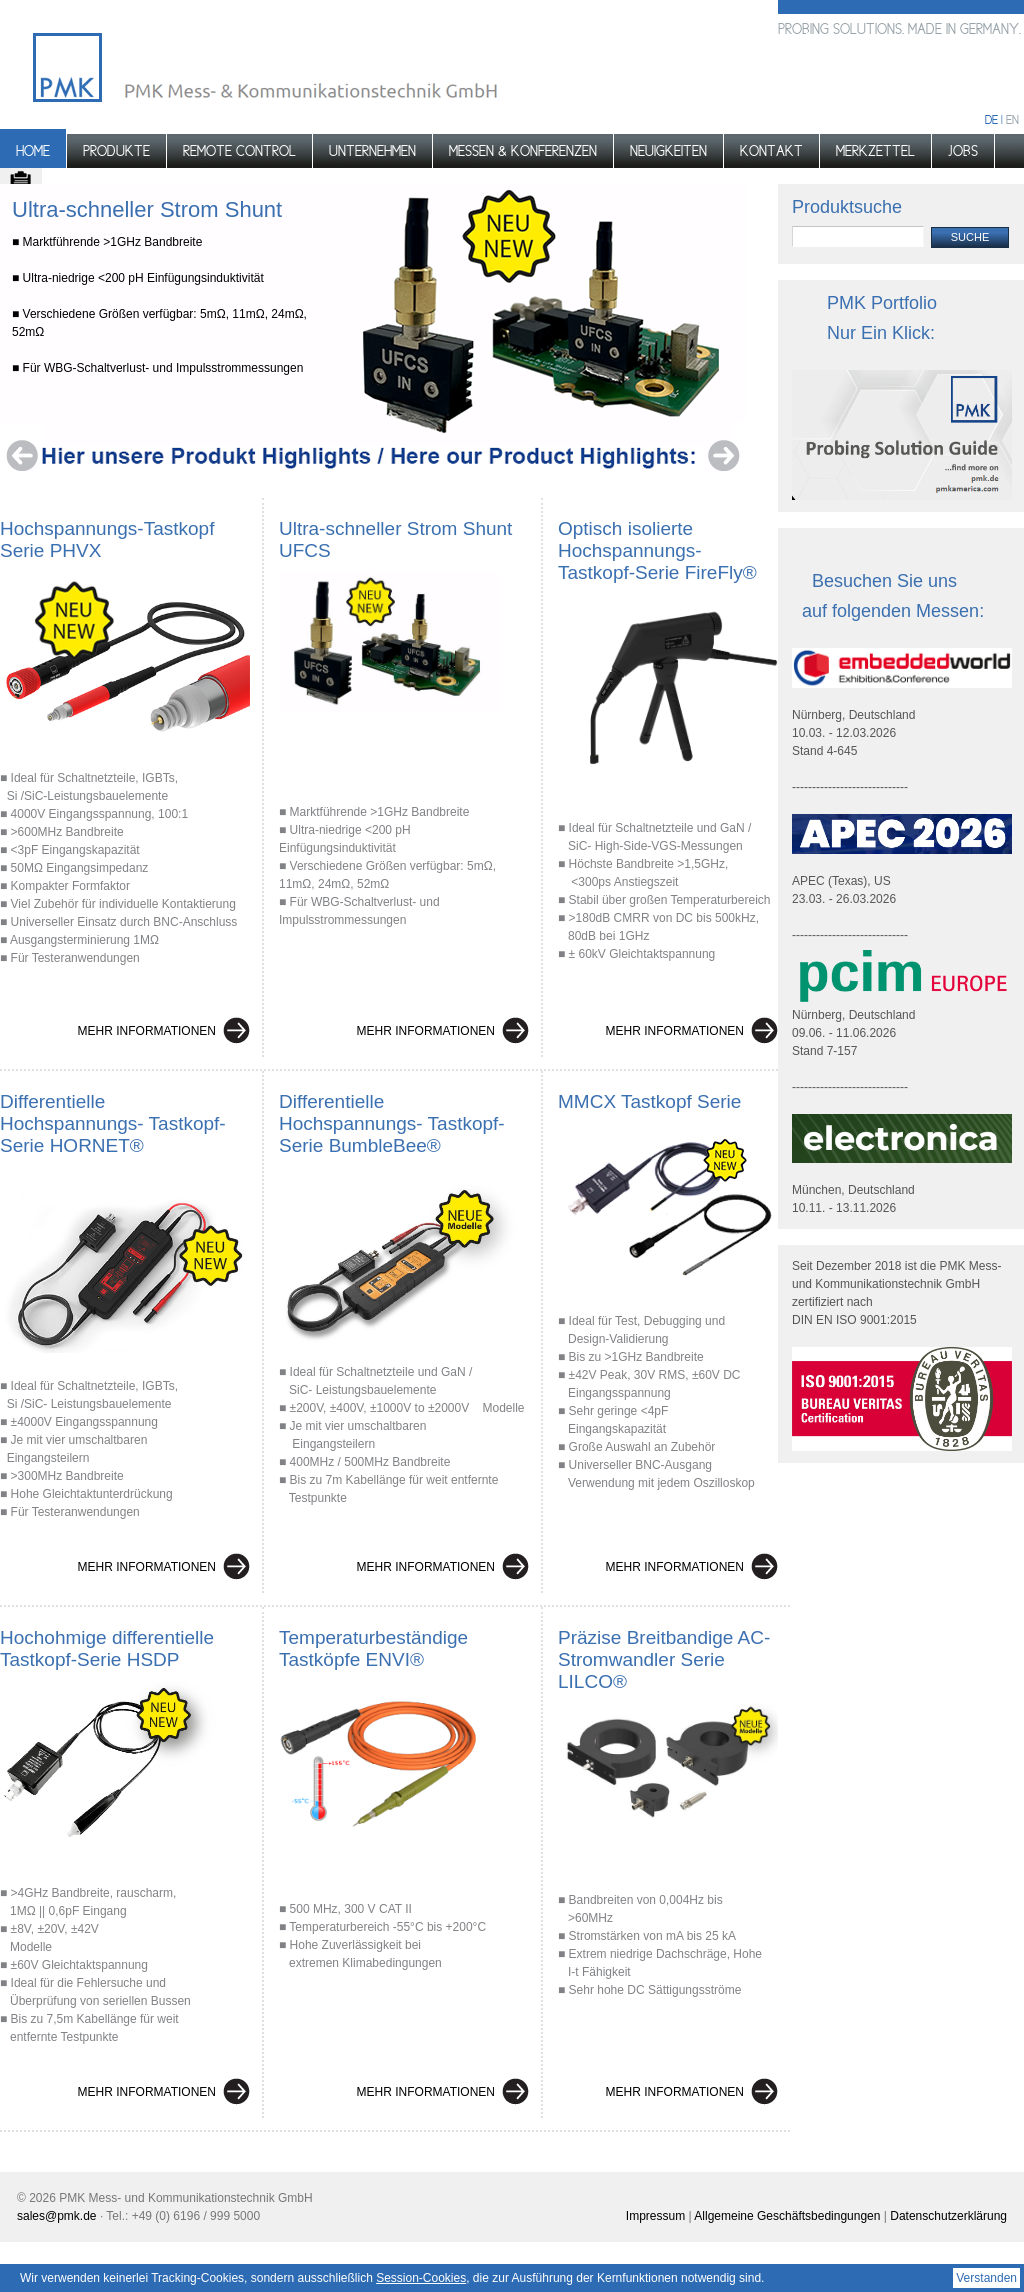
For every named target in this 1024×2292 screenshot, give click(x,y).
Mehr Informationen (147, 1031)
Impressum (655, 2216)
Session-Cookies (421, 2278)
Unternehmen (372, 151)
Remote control (239, 151)
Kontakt (771, 151)
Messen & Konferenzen (523, 151)
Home (33, 151)
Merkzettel (875, 151)
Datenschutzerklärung (948, 2216)
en (1012, 120)
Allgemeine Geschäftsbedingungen (787, 2216)
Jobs (963, 151)
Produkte (116, 151)
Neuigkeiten (668, 151)
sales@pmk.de (57, 2216)
